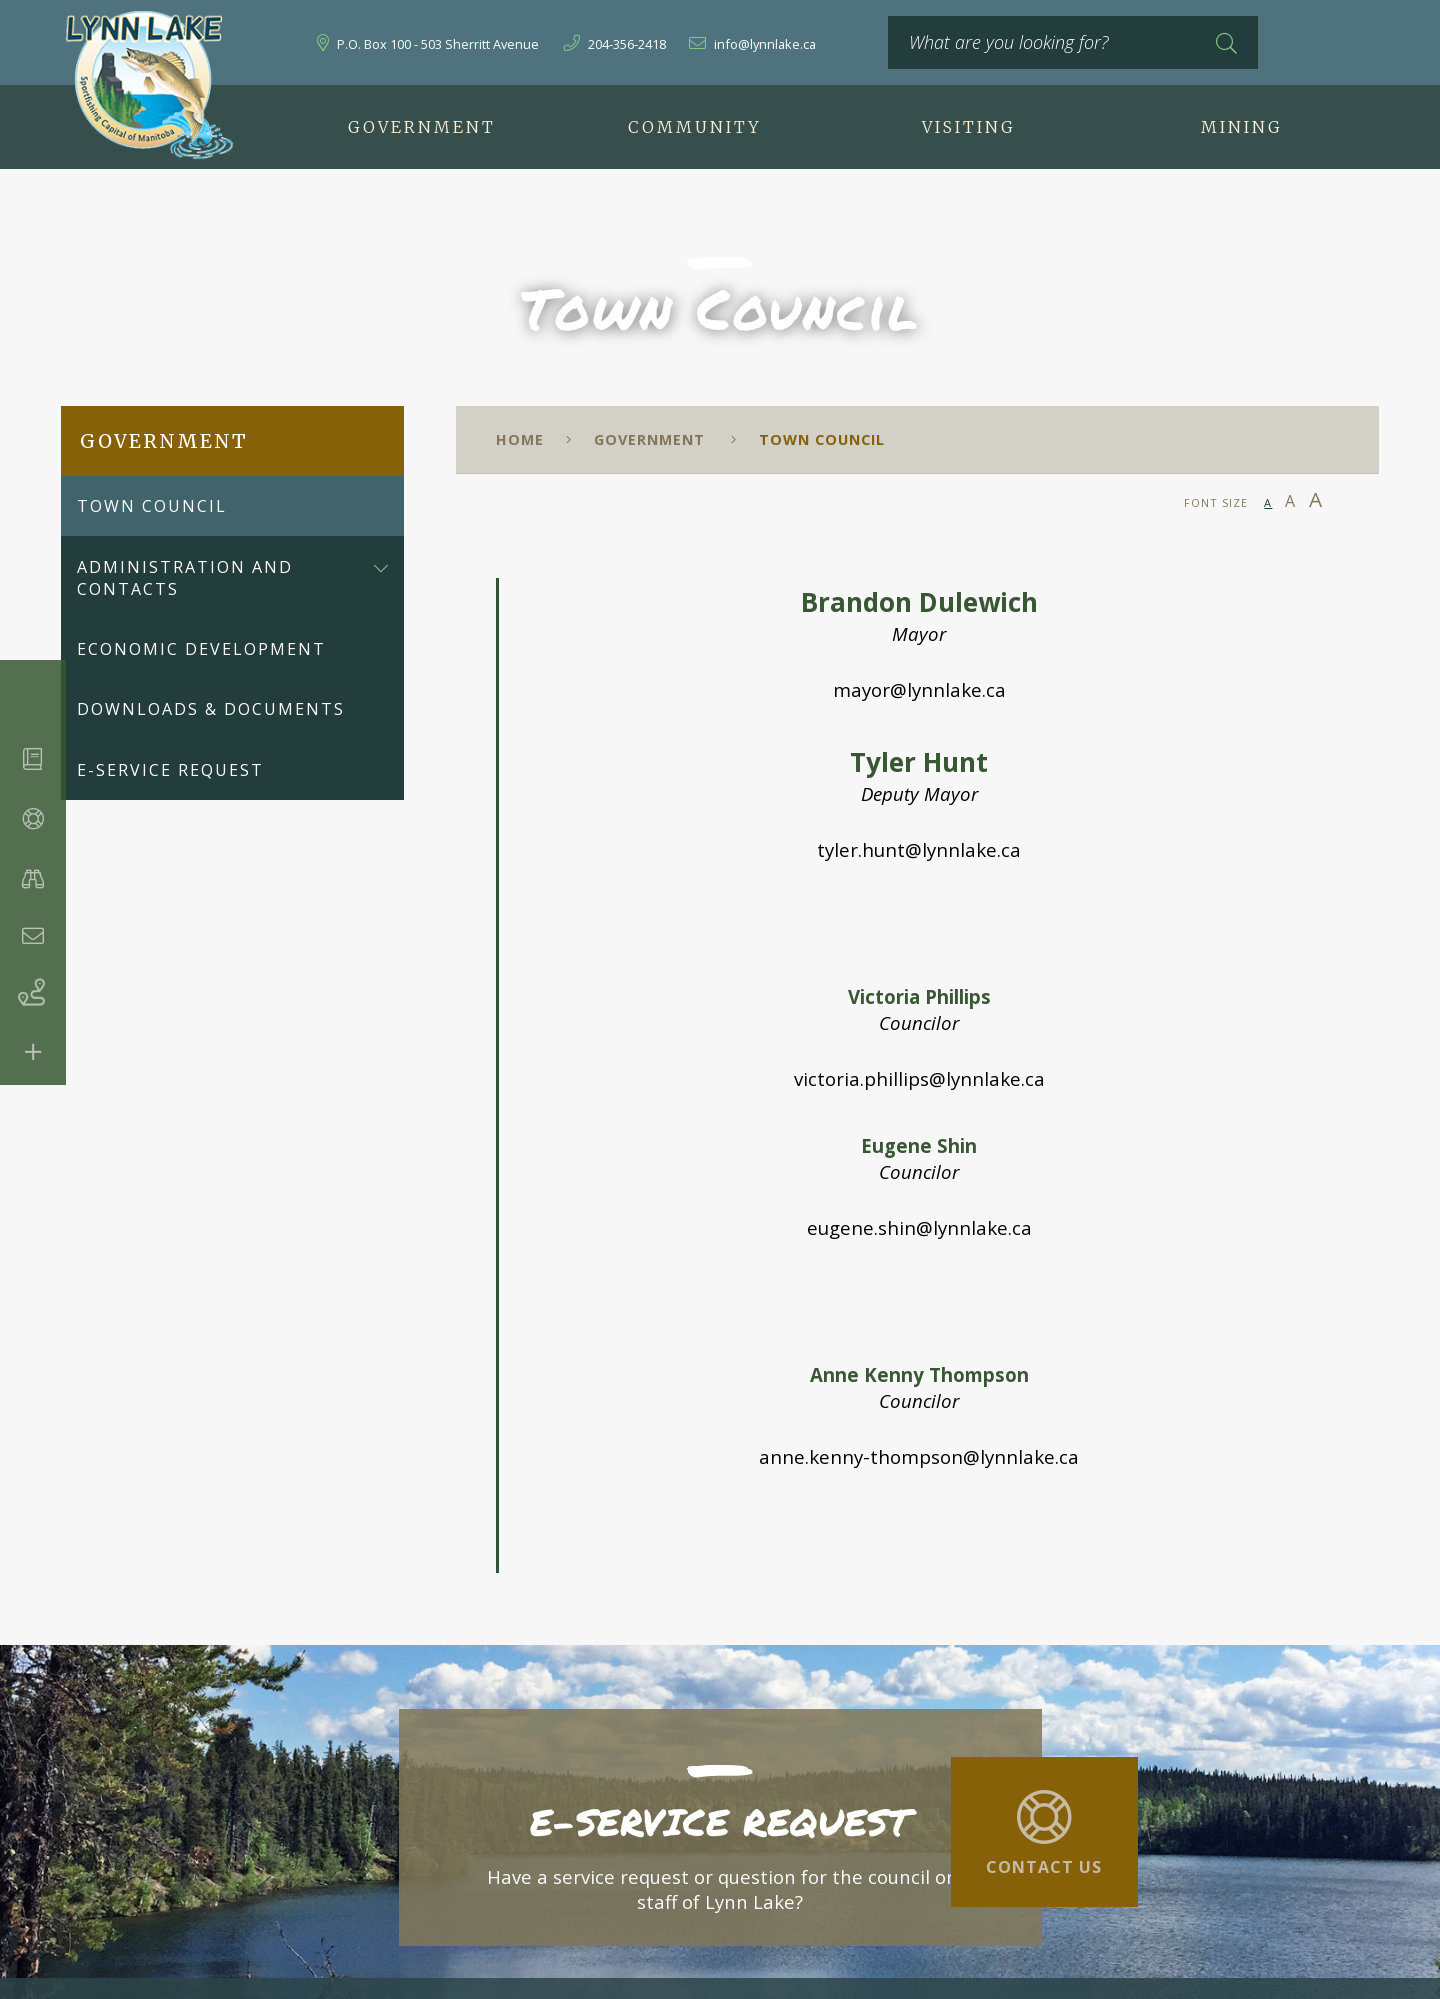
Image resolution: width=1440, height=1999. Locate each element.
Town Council (822, 439)
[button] (381, 567)
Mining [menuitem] (1242, 127)
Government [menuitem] (422, 127)
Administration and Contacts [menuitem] (185, 578)
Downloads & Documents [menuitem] (211, 709)
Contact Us (1044, 1867)
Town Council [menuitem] (152, 506)
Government (652, 439)
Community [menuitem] (695, 127)
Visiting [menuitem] (969, 127)
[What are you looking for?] (1073, 42)
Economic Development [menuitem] (201, 649)
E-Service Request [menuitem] (170, 770)
